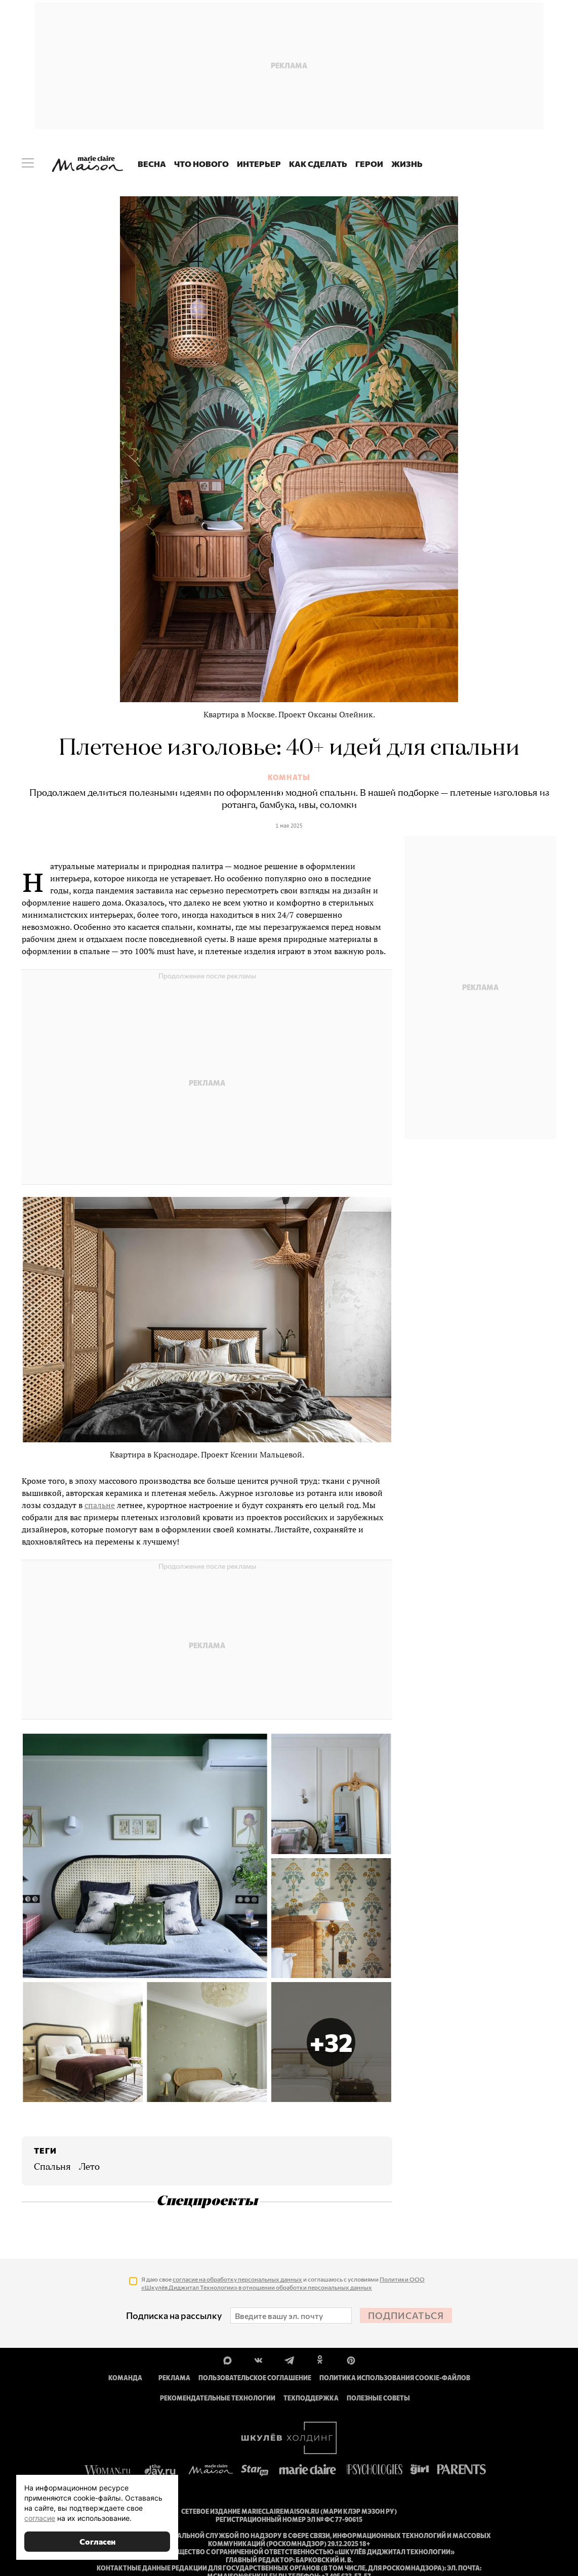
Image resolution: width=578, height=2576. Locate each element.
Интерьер (259, 163)
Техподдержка (311, 2397)
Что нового (201, 163)
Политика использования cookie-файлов (394, 2377)
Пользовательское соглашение (254, 2377)
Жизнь (407, 163)
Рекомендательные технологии (217, 2397)
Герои (369, 163)
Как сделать (318, 163)
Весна (152, 163)
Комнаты (289, 778)
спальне (100, 1505)
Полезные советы (378, 2397)
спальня (52, 2167)
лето (89, 2167)
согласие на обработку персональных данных (237, 2279)
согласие (39, 2518)
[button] (331, 2042)
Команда (125, 2377)
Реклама (174, 2377)
